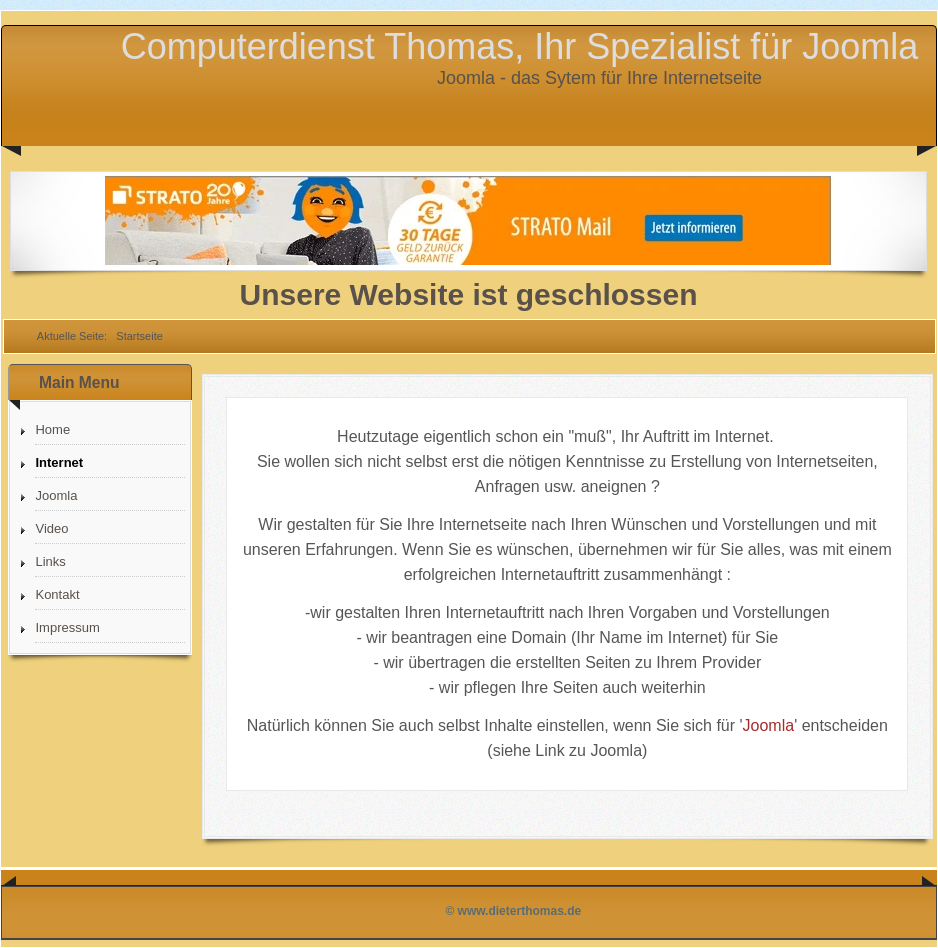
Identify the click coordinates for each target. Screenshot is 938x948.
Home (52, 429)
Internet (59, 462)
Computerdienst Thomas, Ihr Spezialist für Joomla (520, 46)
